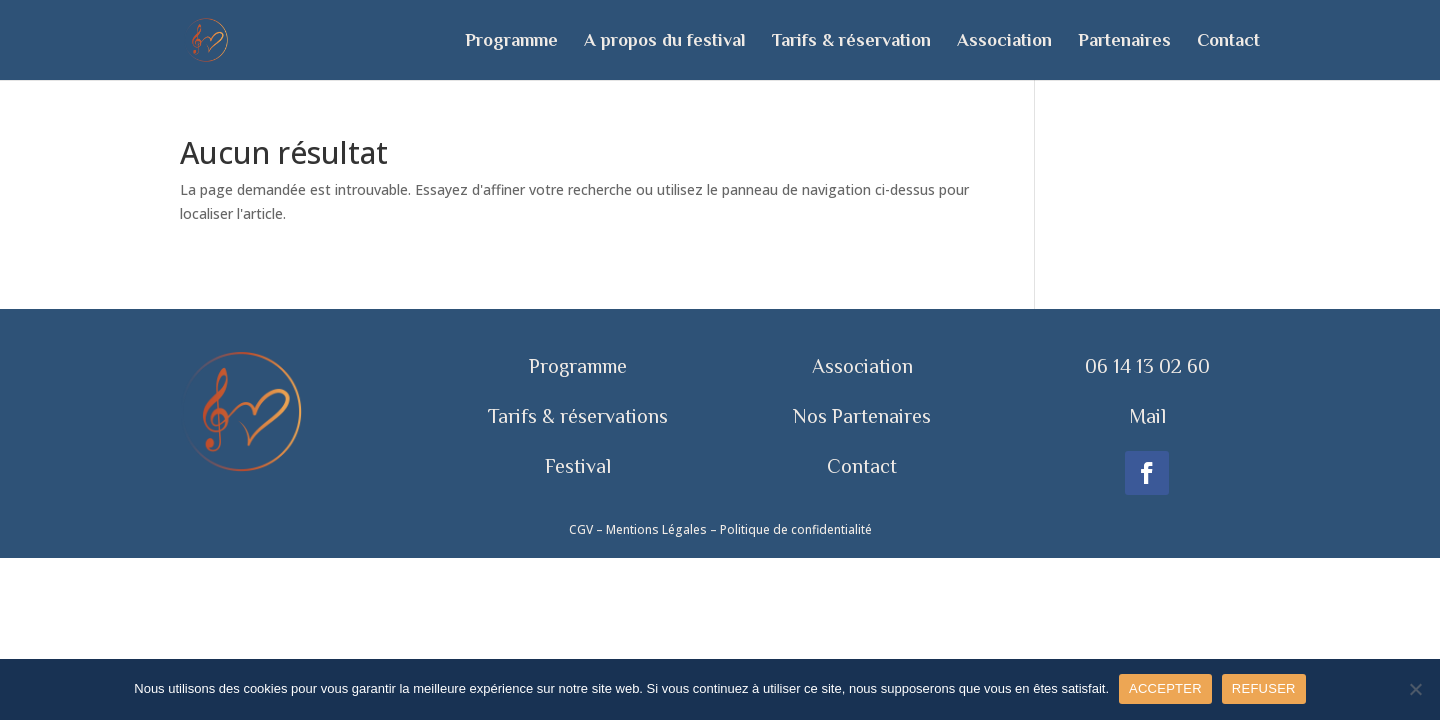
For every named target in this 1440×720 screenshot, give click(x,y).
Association (1004, 41)
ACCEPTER (1165, 688)
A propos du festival (665, 41)
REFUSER (1264, 688)
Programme (511, 41)
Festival (578, 466)
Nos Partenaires (862, 416)
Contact (1228, 41)
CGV (581, 529)
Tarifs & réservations (578, 416)
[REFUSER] (1415, 689)
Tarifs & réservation (851, 41)
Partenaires (1124, 41)
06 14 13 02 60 (1147, 366)
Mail (1147, 416)
